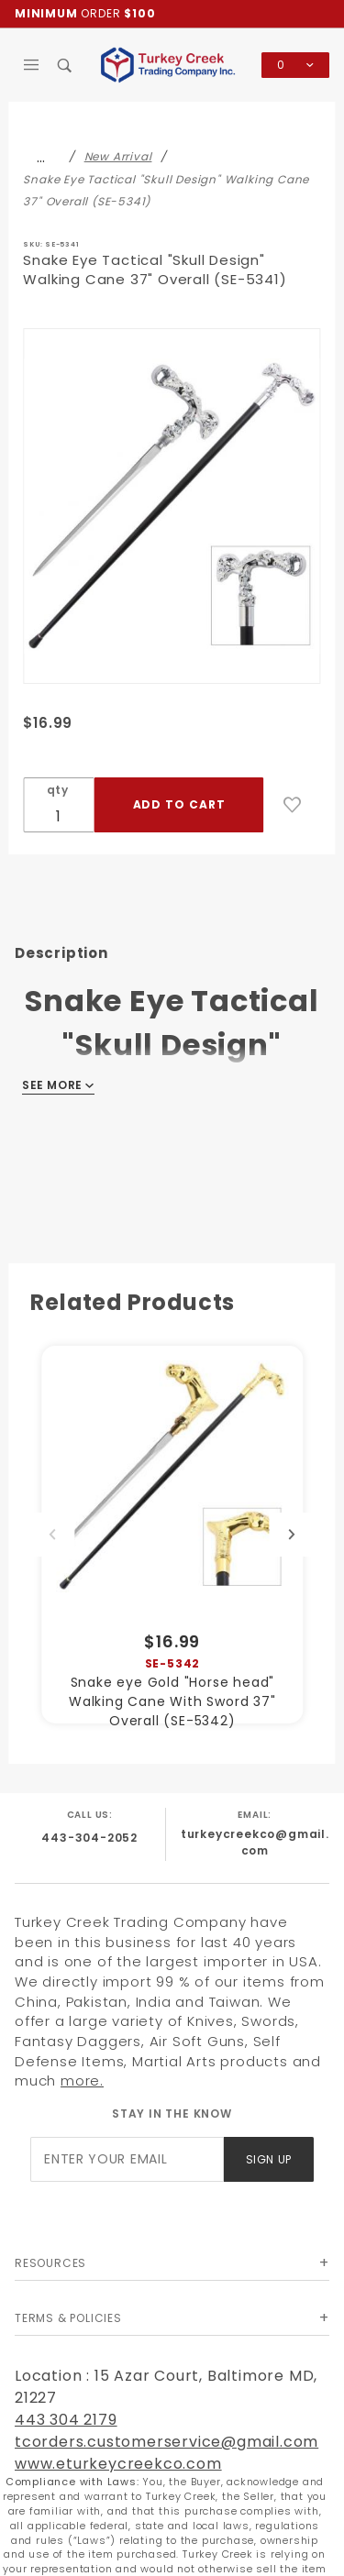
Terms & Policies (68, 2318)
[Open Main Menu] (32, 65)
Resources (50, 2263)
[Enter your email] (126, 2159)
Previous (52, 1535)
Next (292, 1535)
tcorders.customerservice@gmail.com (166, 2441)
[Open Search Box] (66, 65)
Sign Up (269, 2159)
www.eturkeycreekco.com (118, 2463)
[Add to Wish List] (292, 804)
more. (82, 2080)
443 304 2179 (66, 2419)
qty (58, 790)
